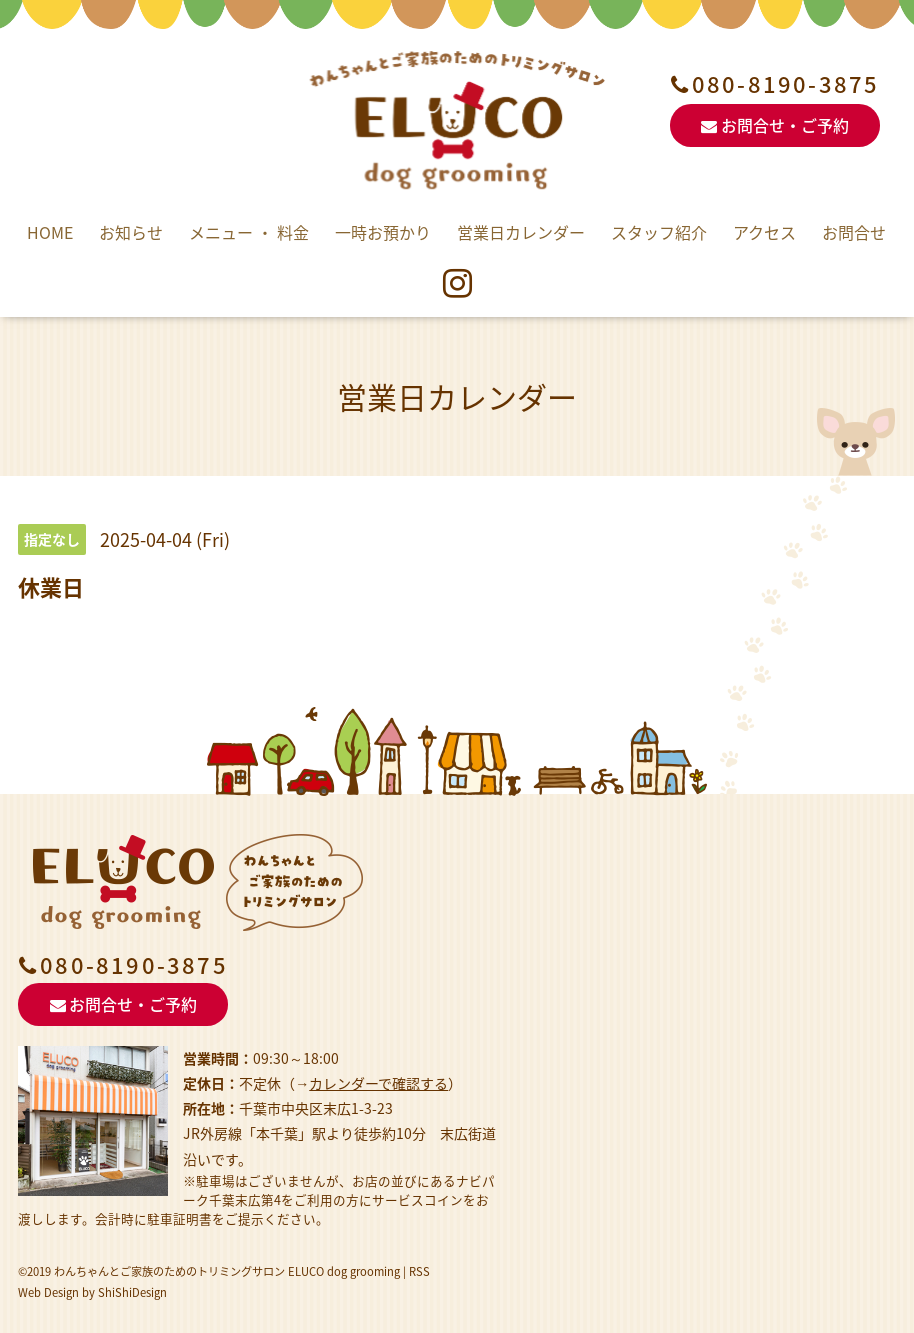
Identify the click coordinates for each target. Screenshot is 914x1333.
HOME (50, 232)
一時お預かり (383, 232)
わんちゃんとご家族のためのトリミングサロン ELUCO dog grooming (227, 1271)
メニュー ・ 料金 (249, 232)
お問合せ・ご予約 (774, 125)
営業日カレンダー (521, 232)
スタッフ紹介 (659, 232)
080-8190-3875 (786, 84)
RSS (419, 1271)
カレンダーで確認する (378, 1083)
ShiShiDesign (132, 1292)
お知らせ (131, 232)
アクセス (764, 232)
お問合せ (854, 232)
